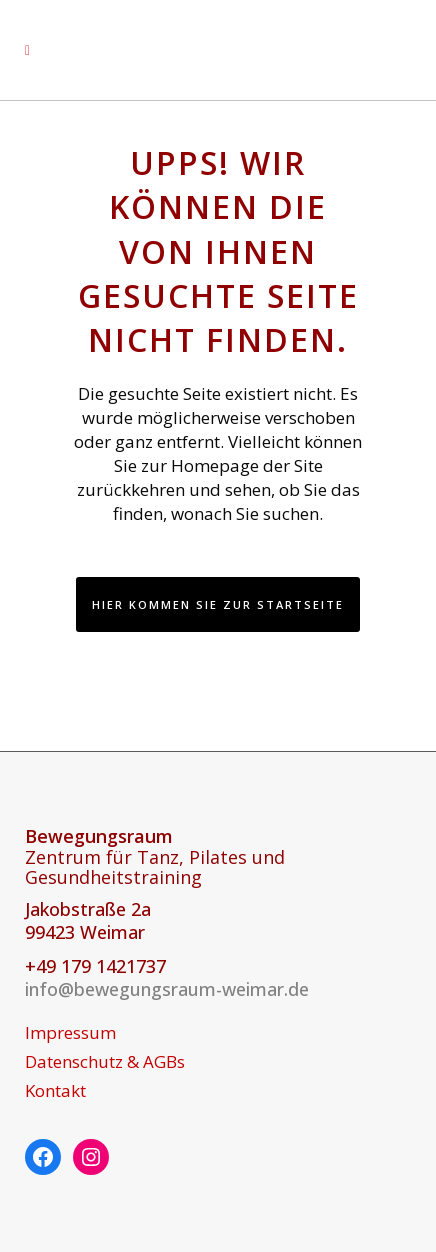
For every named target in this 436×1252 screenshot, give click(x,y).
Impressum (70, 1033)
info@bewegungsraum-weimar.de (167, 989)
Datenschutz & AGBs (105, 1062)
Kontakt (55, 1091)
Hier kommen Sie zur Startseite (218, 604)
